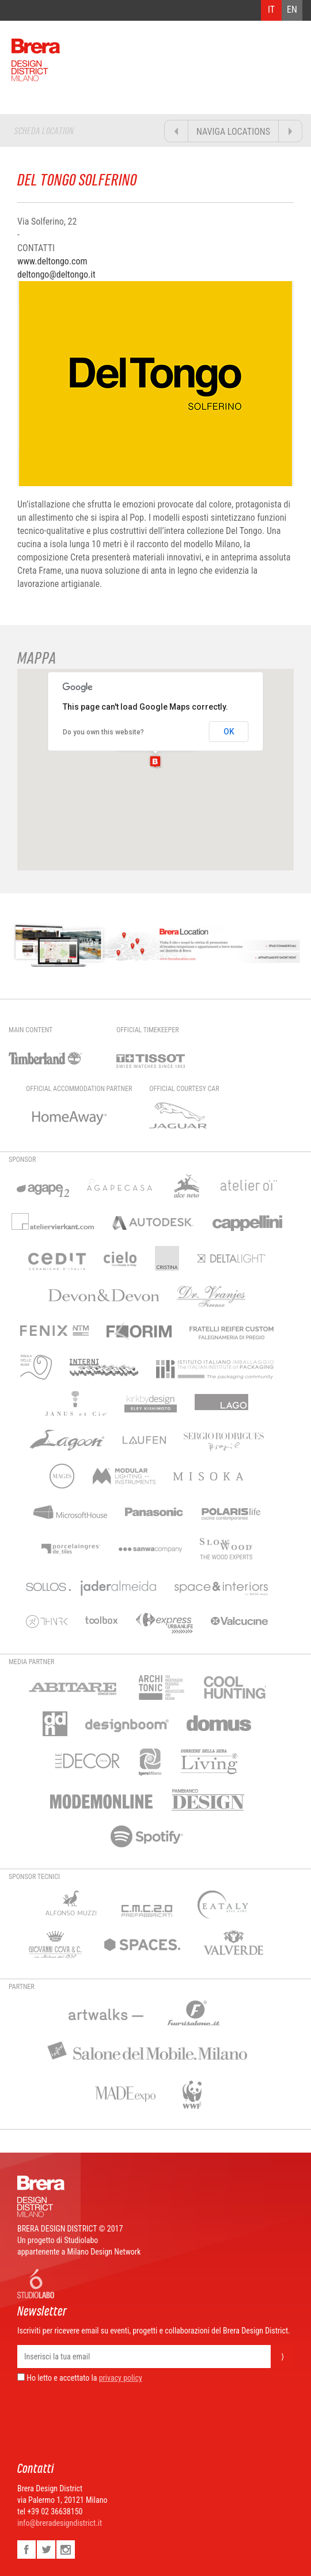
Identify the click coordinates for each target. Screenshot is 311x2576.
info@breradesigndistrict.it (59, 2523)
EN (292, 9)
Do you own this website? (103, 732)
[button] (155, 761)
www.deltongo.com (52, 261)
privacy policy (120, 2377)
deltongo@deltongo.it (56, 274)
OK (228, 731)
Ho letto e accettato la (57, 2377)
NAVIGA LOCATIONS (233, 131)
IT (271, 9)
